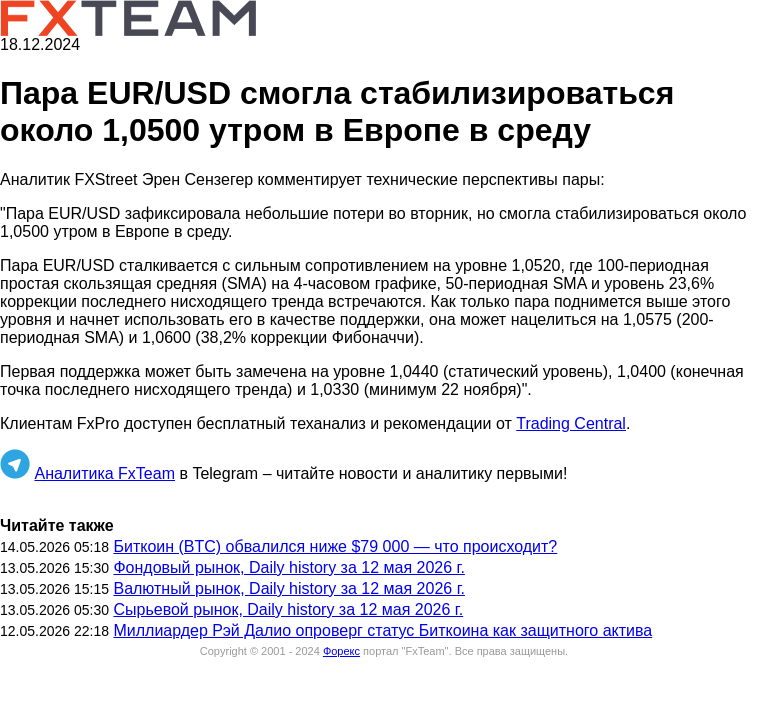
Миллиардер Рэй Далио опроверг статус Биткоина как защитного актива (382, 630)
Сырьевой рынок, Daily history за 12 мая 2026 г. (288, 609)
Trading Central (571, 423)
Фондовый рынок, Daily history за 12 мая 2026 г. (288, 567)
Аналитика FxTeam (104, 473)
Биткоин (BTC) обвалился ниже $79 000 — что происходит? (335, 546)
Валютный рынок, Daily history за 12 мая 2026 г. (289, 588)
